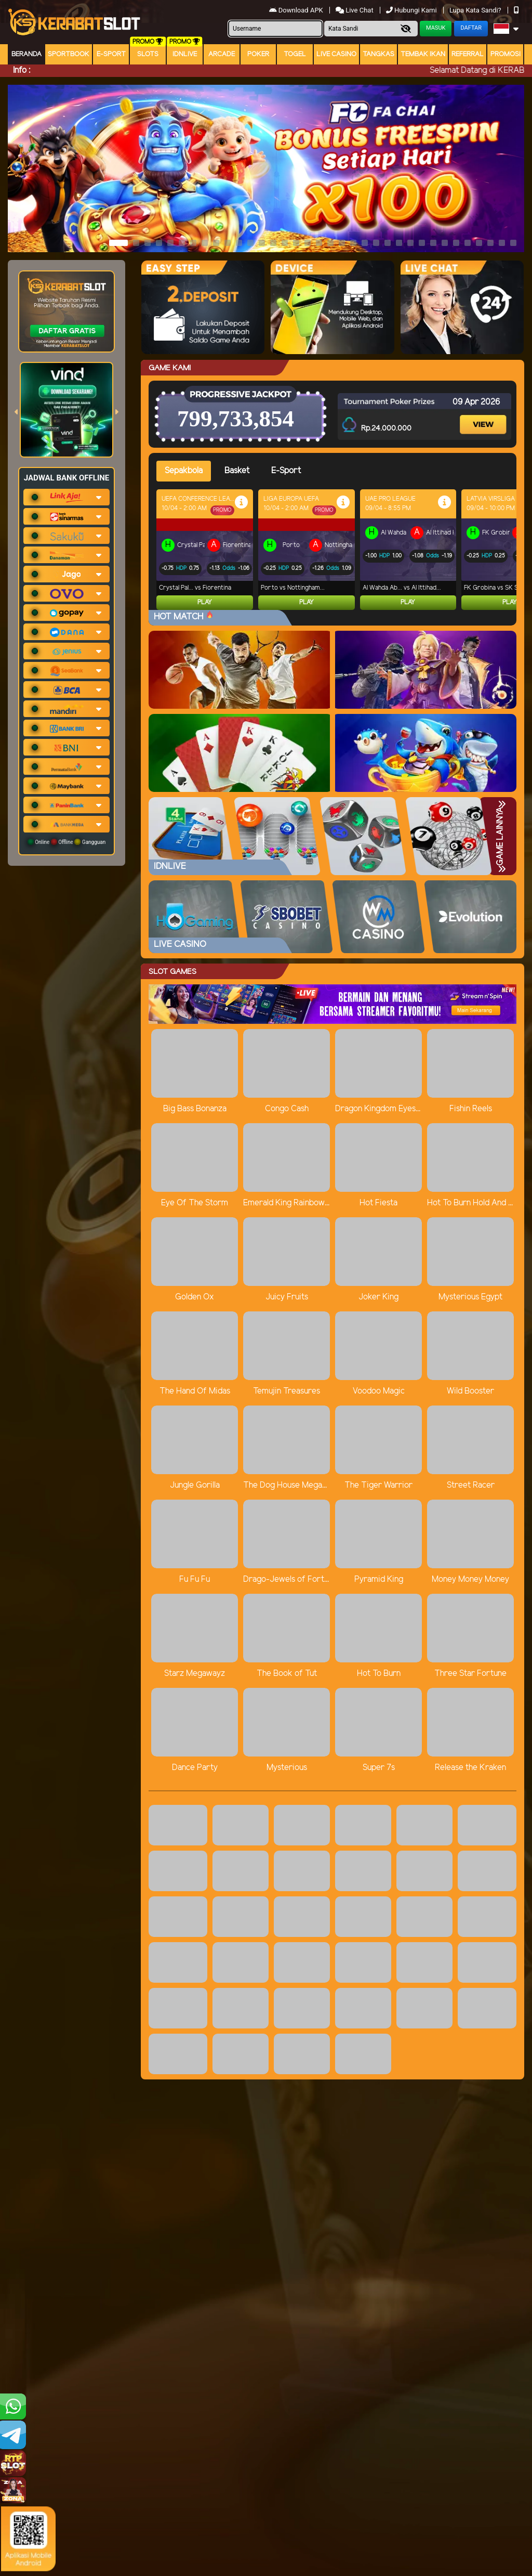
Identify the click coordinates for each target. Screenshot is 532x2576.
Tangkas (378, 54)
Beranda (26, 54)
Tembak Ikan (423, 54)
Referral (467, 54)
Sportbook (68, 54)
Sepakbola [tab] (184, 471)
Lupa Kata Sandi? (476, 10)
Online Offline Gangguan (67, 842)
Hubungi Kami (412, 10)
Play (204, 602)
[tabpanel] (336, 549)
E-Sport (111, 54)
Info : (21, 70)
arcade (221, 54)
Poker (258, 54)
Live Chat (355, 10)
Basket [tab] (236, 471)
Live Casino (336, 54)
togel (295, 54)
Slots (147, 54)
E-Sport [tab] (286, 471)
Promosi (505, 54)
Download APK (297, 10)
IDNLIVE (184, 54)
